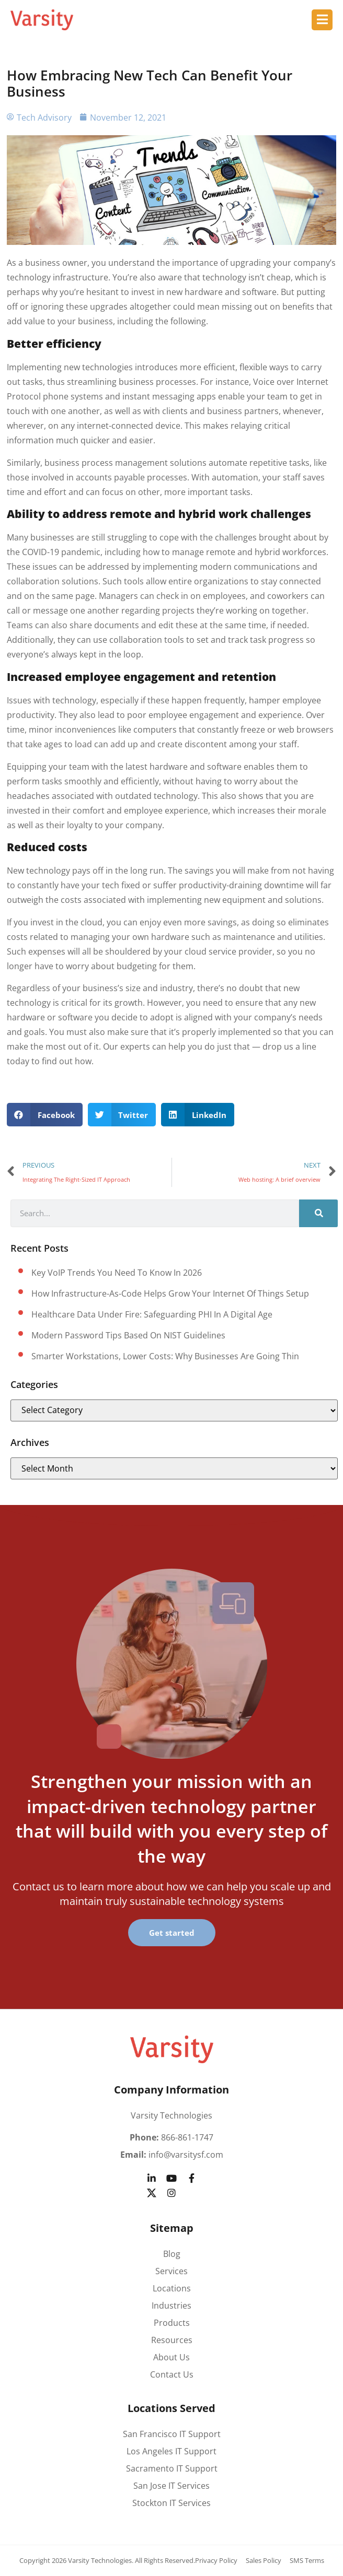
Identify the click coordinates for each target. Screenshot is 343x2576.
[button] (45, 1114)
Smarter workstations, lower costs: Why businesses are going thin (165, 1356)
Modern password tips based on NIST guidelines (128, 1335)
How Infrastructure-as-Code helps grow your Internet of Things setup (170, 1293)
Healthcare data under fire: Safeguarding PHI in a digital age (151, 1314)
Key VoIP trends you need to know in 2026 (116, 1272)
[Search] (318, 1213)
